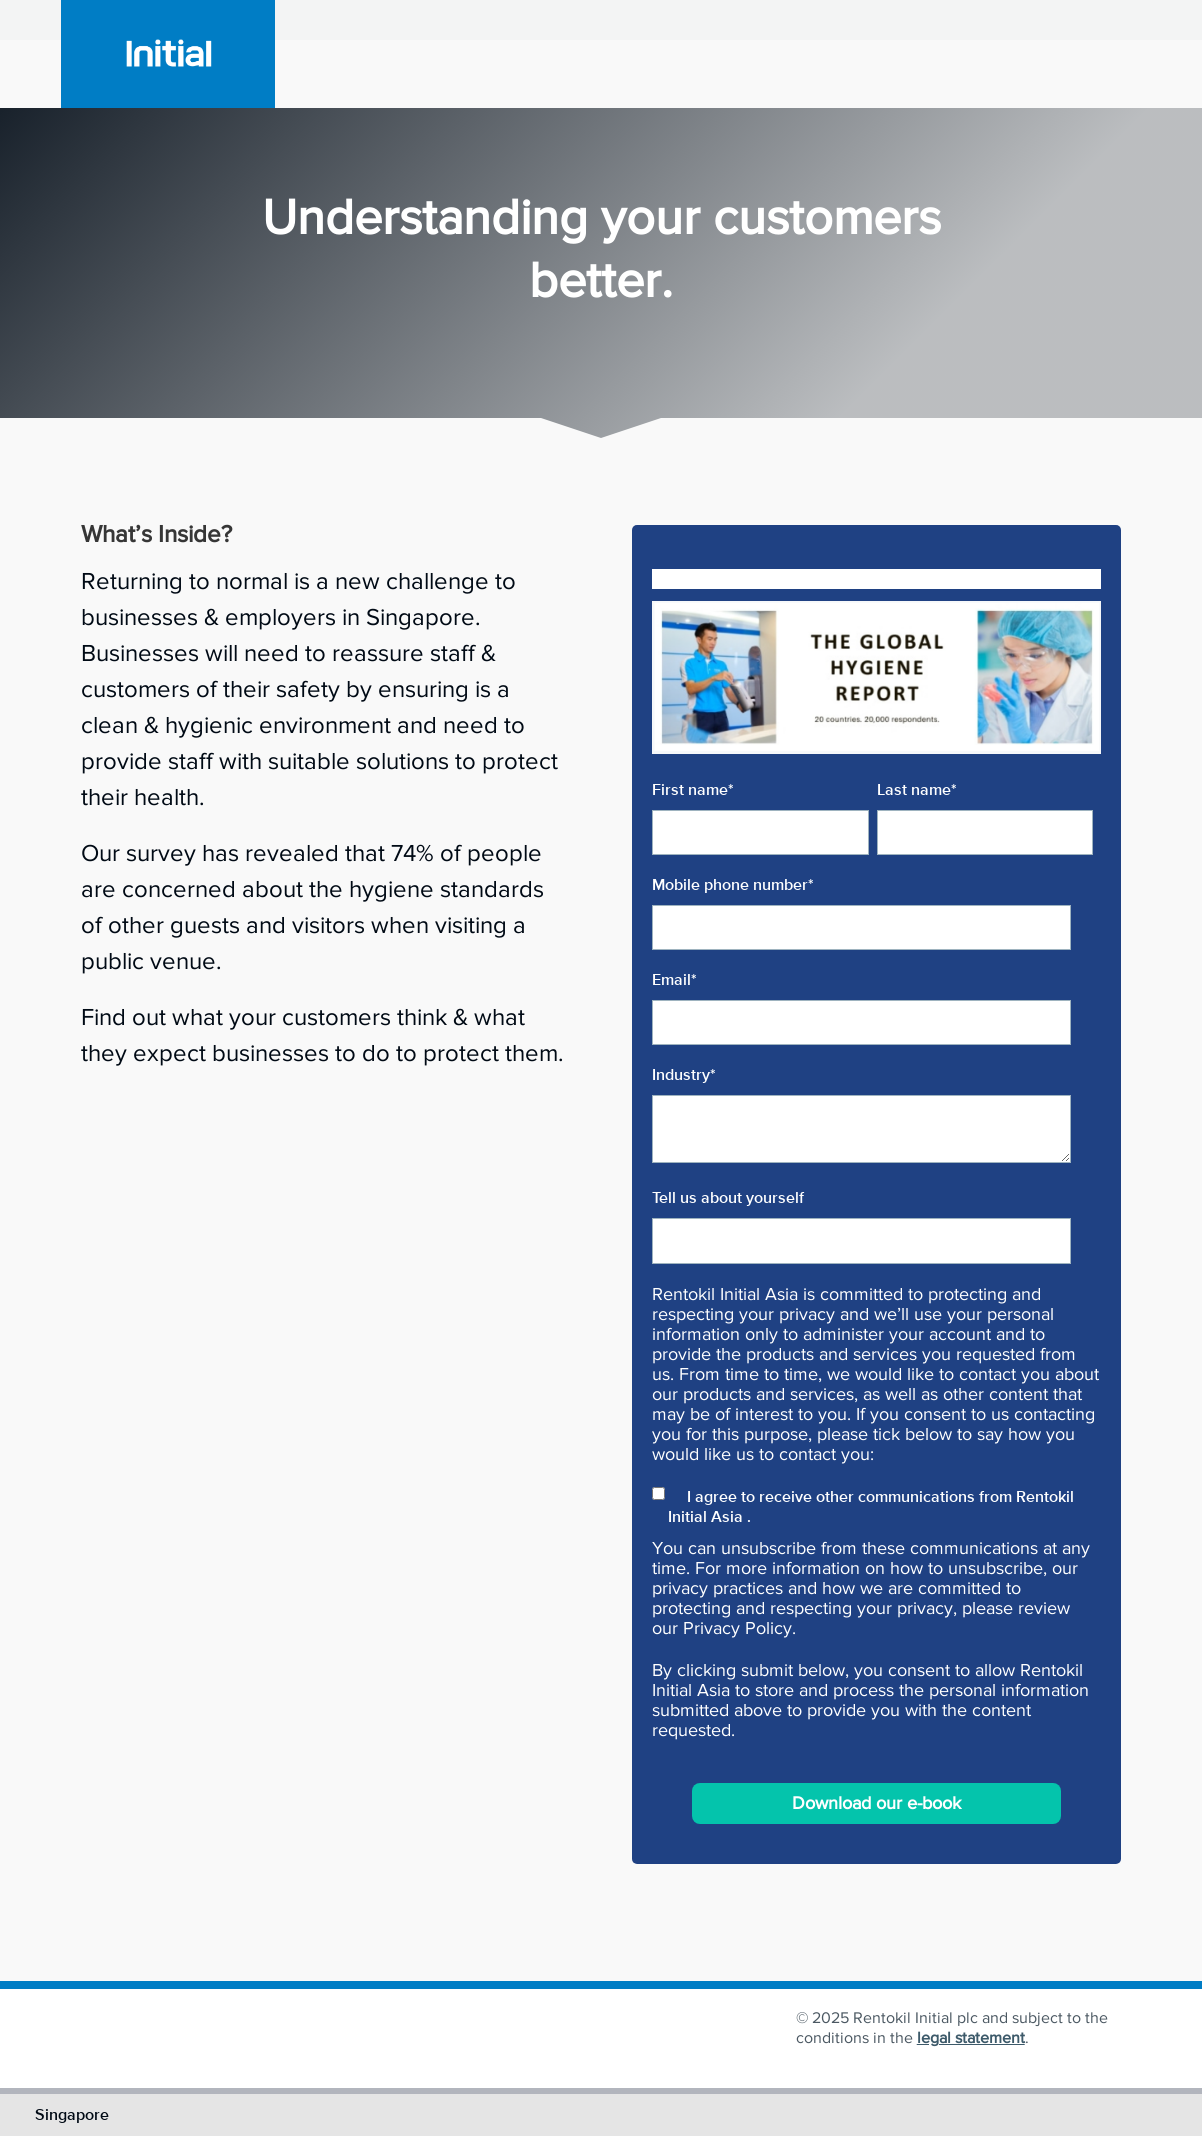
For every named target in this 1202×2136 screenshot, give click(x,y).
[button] (601, 408)
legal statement (971, 2037)
